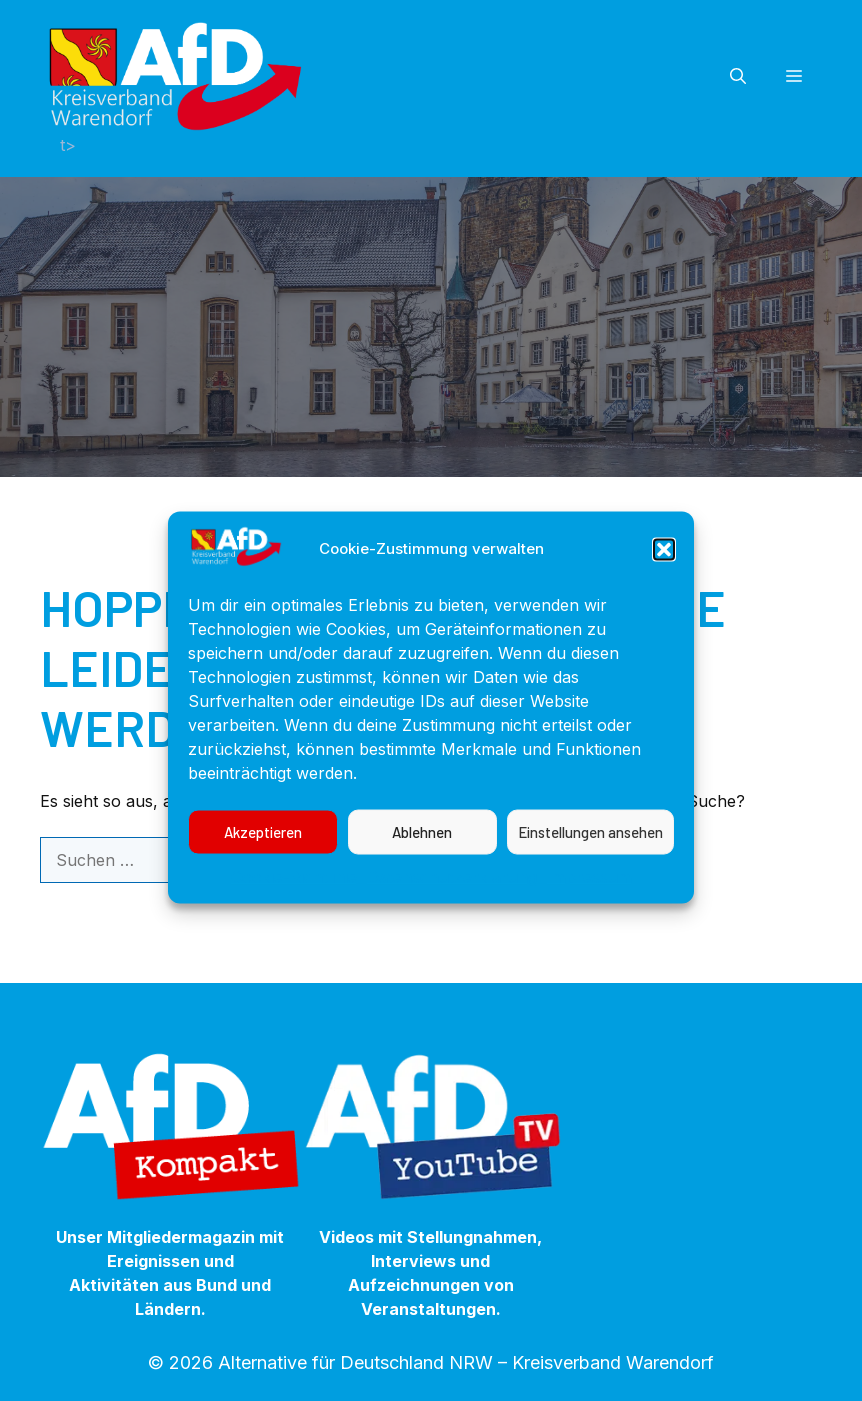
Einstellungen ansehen (590, 847)
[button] (664, 564)
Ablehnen (422, 847)
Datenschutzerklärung (452, 891)
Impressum (589, 891)
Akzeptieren (263, 847)
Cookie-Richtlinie (294, 891)
